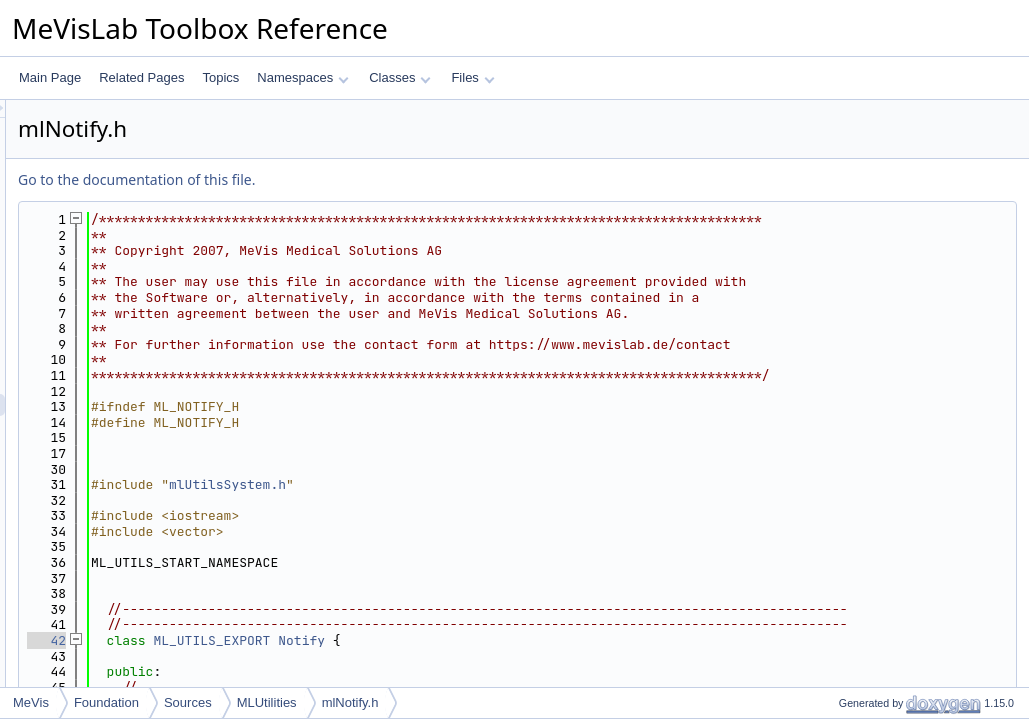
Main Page (50, 77)
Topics (220, 77)
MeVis (31, 702)
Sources (188, 702)
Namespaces (302, 77)
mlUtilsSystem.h (477, 515)
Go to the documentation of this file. (386, 179)
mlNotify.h (350, 702)
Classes (400, 77)
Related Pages (141, 77)
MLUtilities (267, 702)
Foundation (106, 702)
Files (472, 77)
